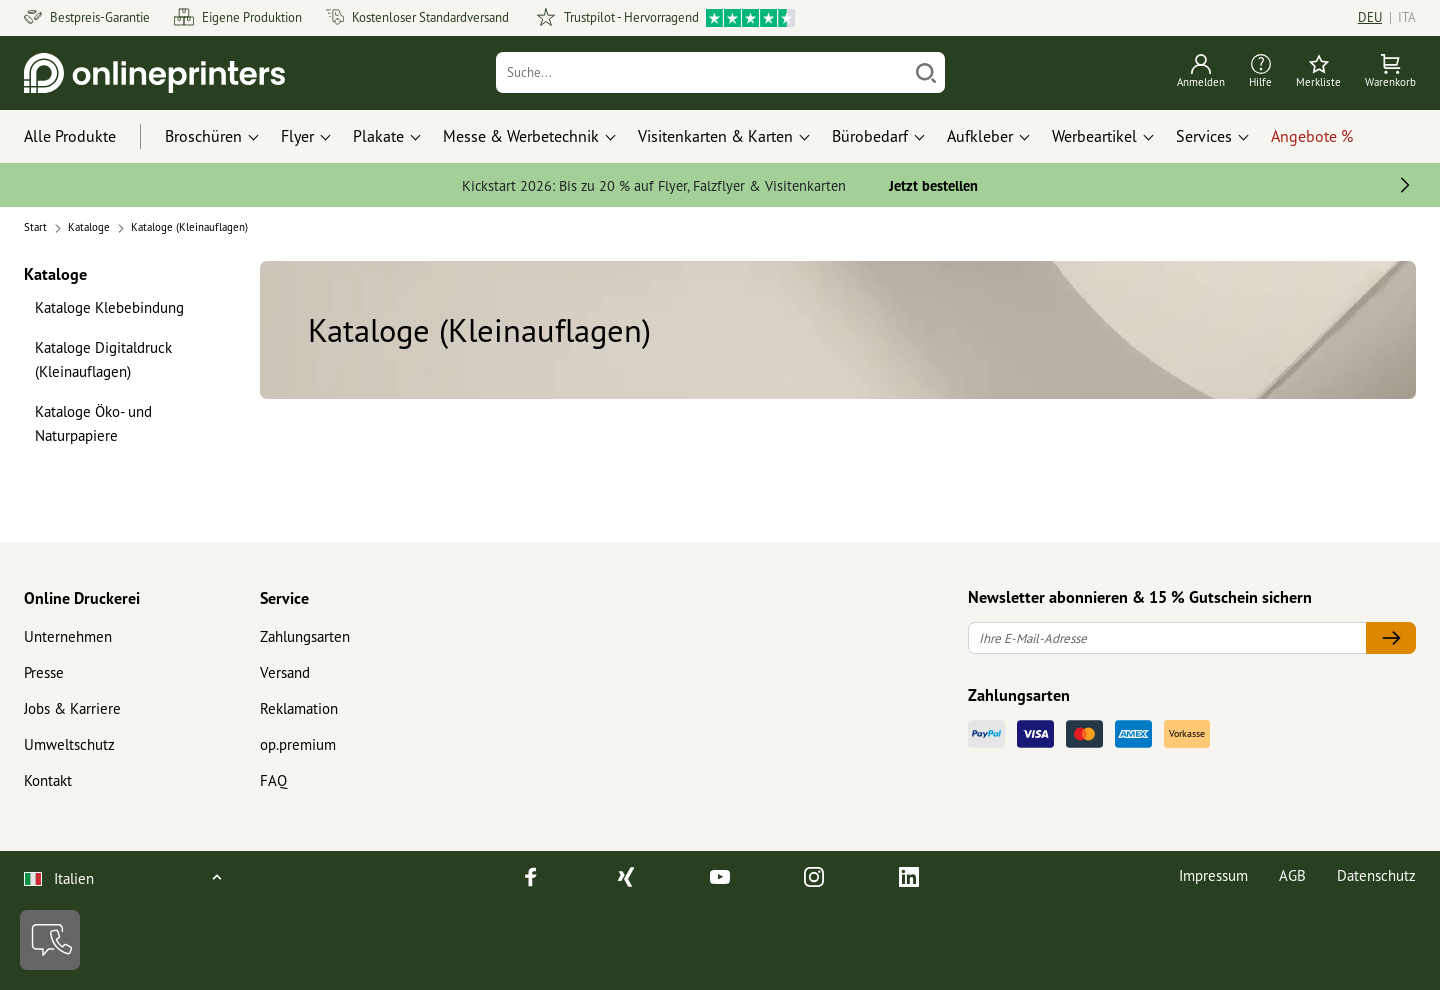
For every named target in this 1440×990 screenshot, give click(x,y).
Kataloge (55, 273)
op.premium (298, 744)
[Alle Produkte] (88, 137)
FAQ (273, 780)
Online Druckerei (82, 598)
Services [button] (1204, 136)
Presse (44, 672)
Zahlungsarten (305, 636)
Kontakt (48, 780)
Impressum (1213, 875)
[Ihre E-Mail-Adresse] (1167, 638)
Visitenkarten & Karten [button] (715, 136)
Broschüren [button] (203, 136)
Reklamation (299, 708)
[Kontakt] (50, 940)
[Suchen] (926, 72)
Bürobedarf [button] (870, 136)
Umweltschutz (69, 744)
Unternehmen (68, 636)
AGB (1292, 875)
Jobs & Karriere (72, 708)
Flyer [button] (297, 136)
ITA (1407, 17)
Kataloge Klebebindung (109, 307)
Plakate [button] (378, 136)
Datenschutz (1376, 875)
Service (284, 598)
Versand (285, 672)
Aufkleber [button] (980, 136)
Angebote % (1312, 136)
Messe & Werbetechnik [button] (521, 136)
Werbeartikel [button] (1094, 136)
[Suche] (702, 72)
